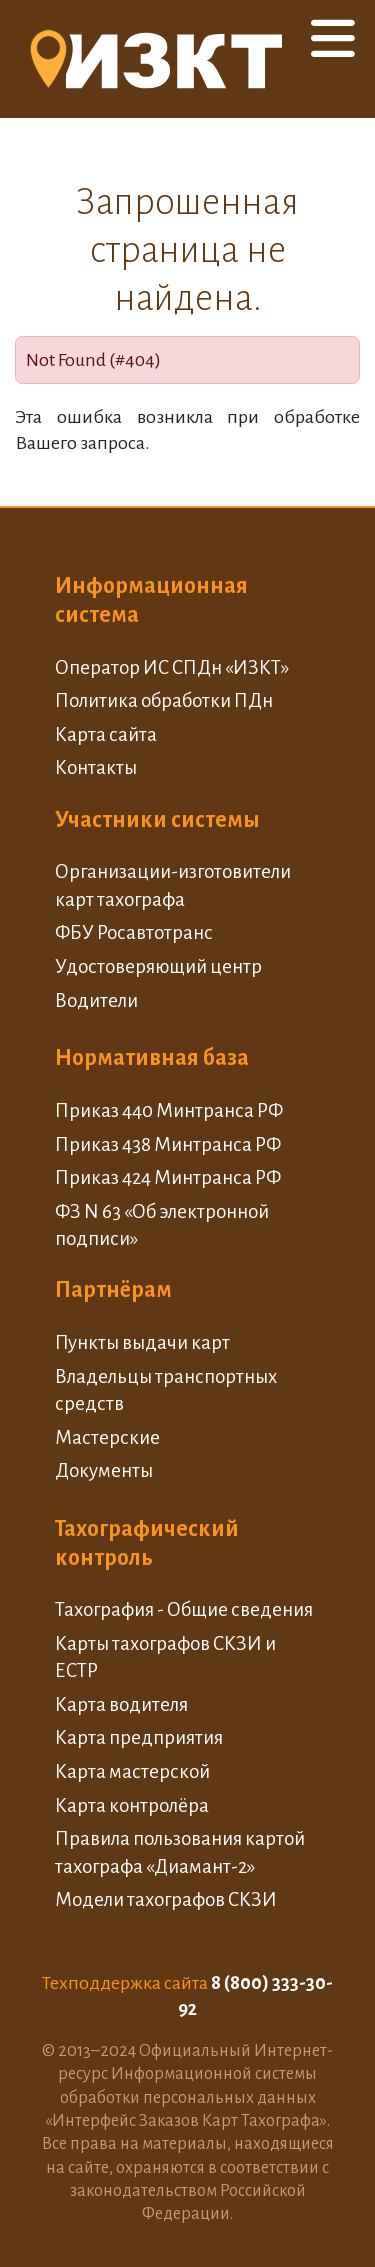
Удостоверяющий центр (158, 966)
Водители (96, 1000)
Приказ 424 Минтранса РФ (168, 1177)
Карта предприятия (139, 1737)
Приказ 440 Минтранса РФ (169, 1110)
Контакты (96, 767)
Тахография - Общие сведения (184, 1609)
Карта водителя (121, 1704)
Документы (104, 1470)
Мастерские (107, 1437)
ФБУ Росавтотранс (134, 932)
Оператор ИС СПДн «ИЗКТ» (172, 667)
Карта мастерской (132, 1771)
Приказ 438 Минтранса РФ (168, 1144)
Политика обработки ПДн (164, 700)
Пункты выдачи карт (142, 1342)
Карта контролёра (132, 1805)
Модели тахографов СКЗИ (166, 1899)
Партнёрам (113, 1290)
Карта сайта (106, 734)
